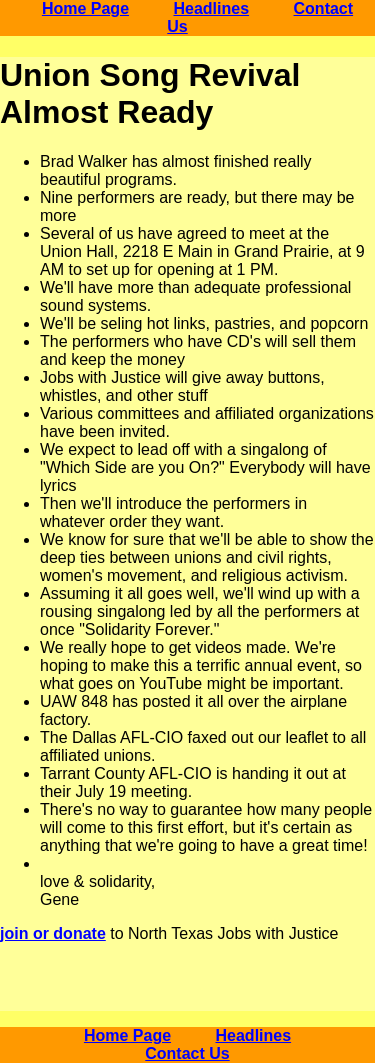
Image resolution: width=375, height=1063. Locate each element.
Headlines (211, 8)
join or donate (53, 933)
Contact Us (187, 1053)
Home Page (85, 8)
